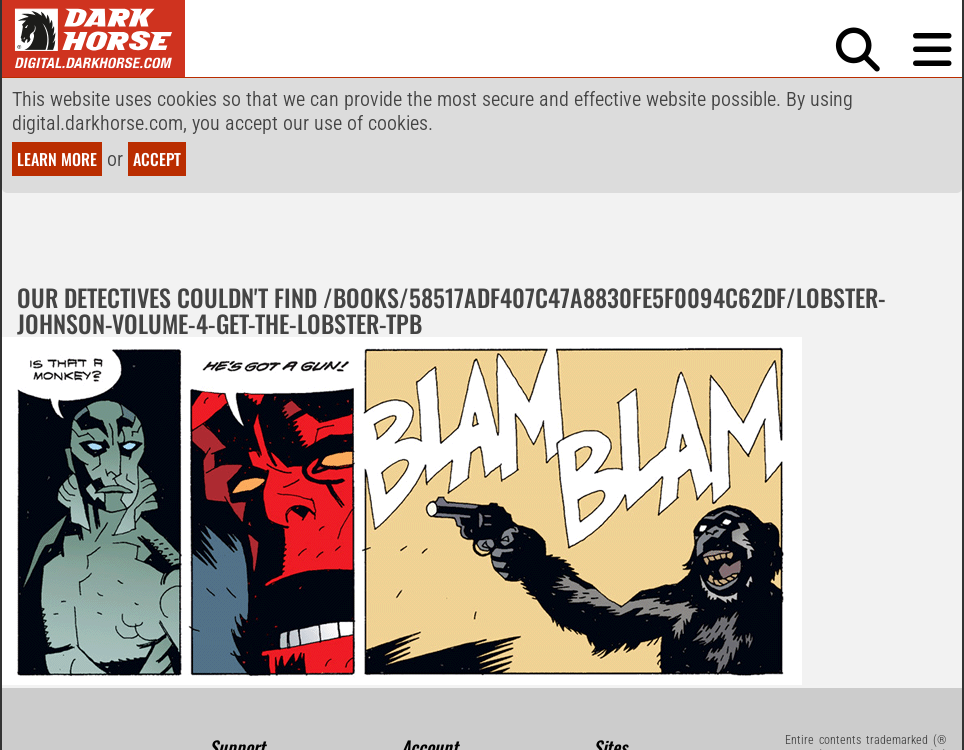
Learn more (57, 159)
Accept (157, 159)
